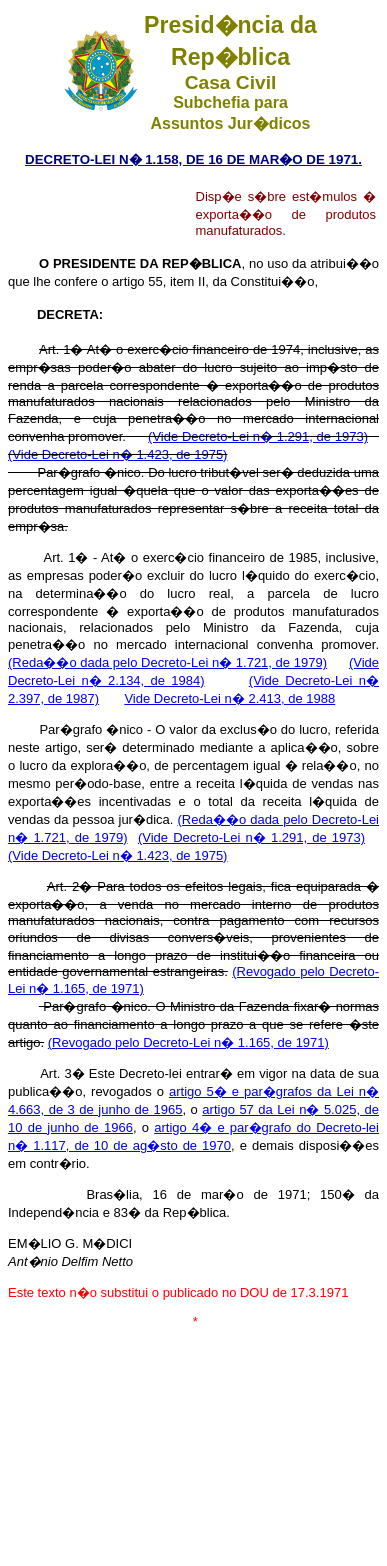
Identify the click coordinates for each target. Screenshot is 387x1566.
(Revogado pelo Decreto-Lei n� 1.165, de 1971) (188, 1042)
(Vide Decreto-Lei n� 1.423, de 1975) (117, 454)
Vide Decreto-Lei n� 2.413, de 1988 (229, 698)
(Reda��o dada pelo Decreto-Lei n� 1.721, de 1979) (167, 662)
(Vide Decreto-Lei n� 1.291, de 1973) (258, 436)
